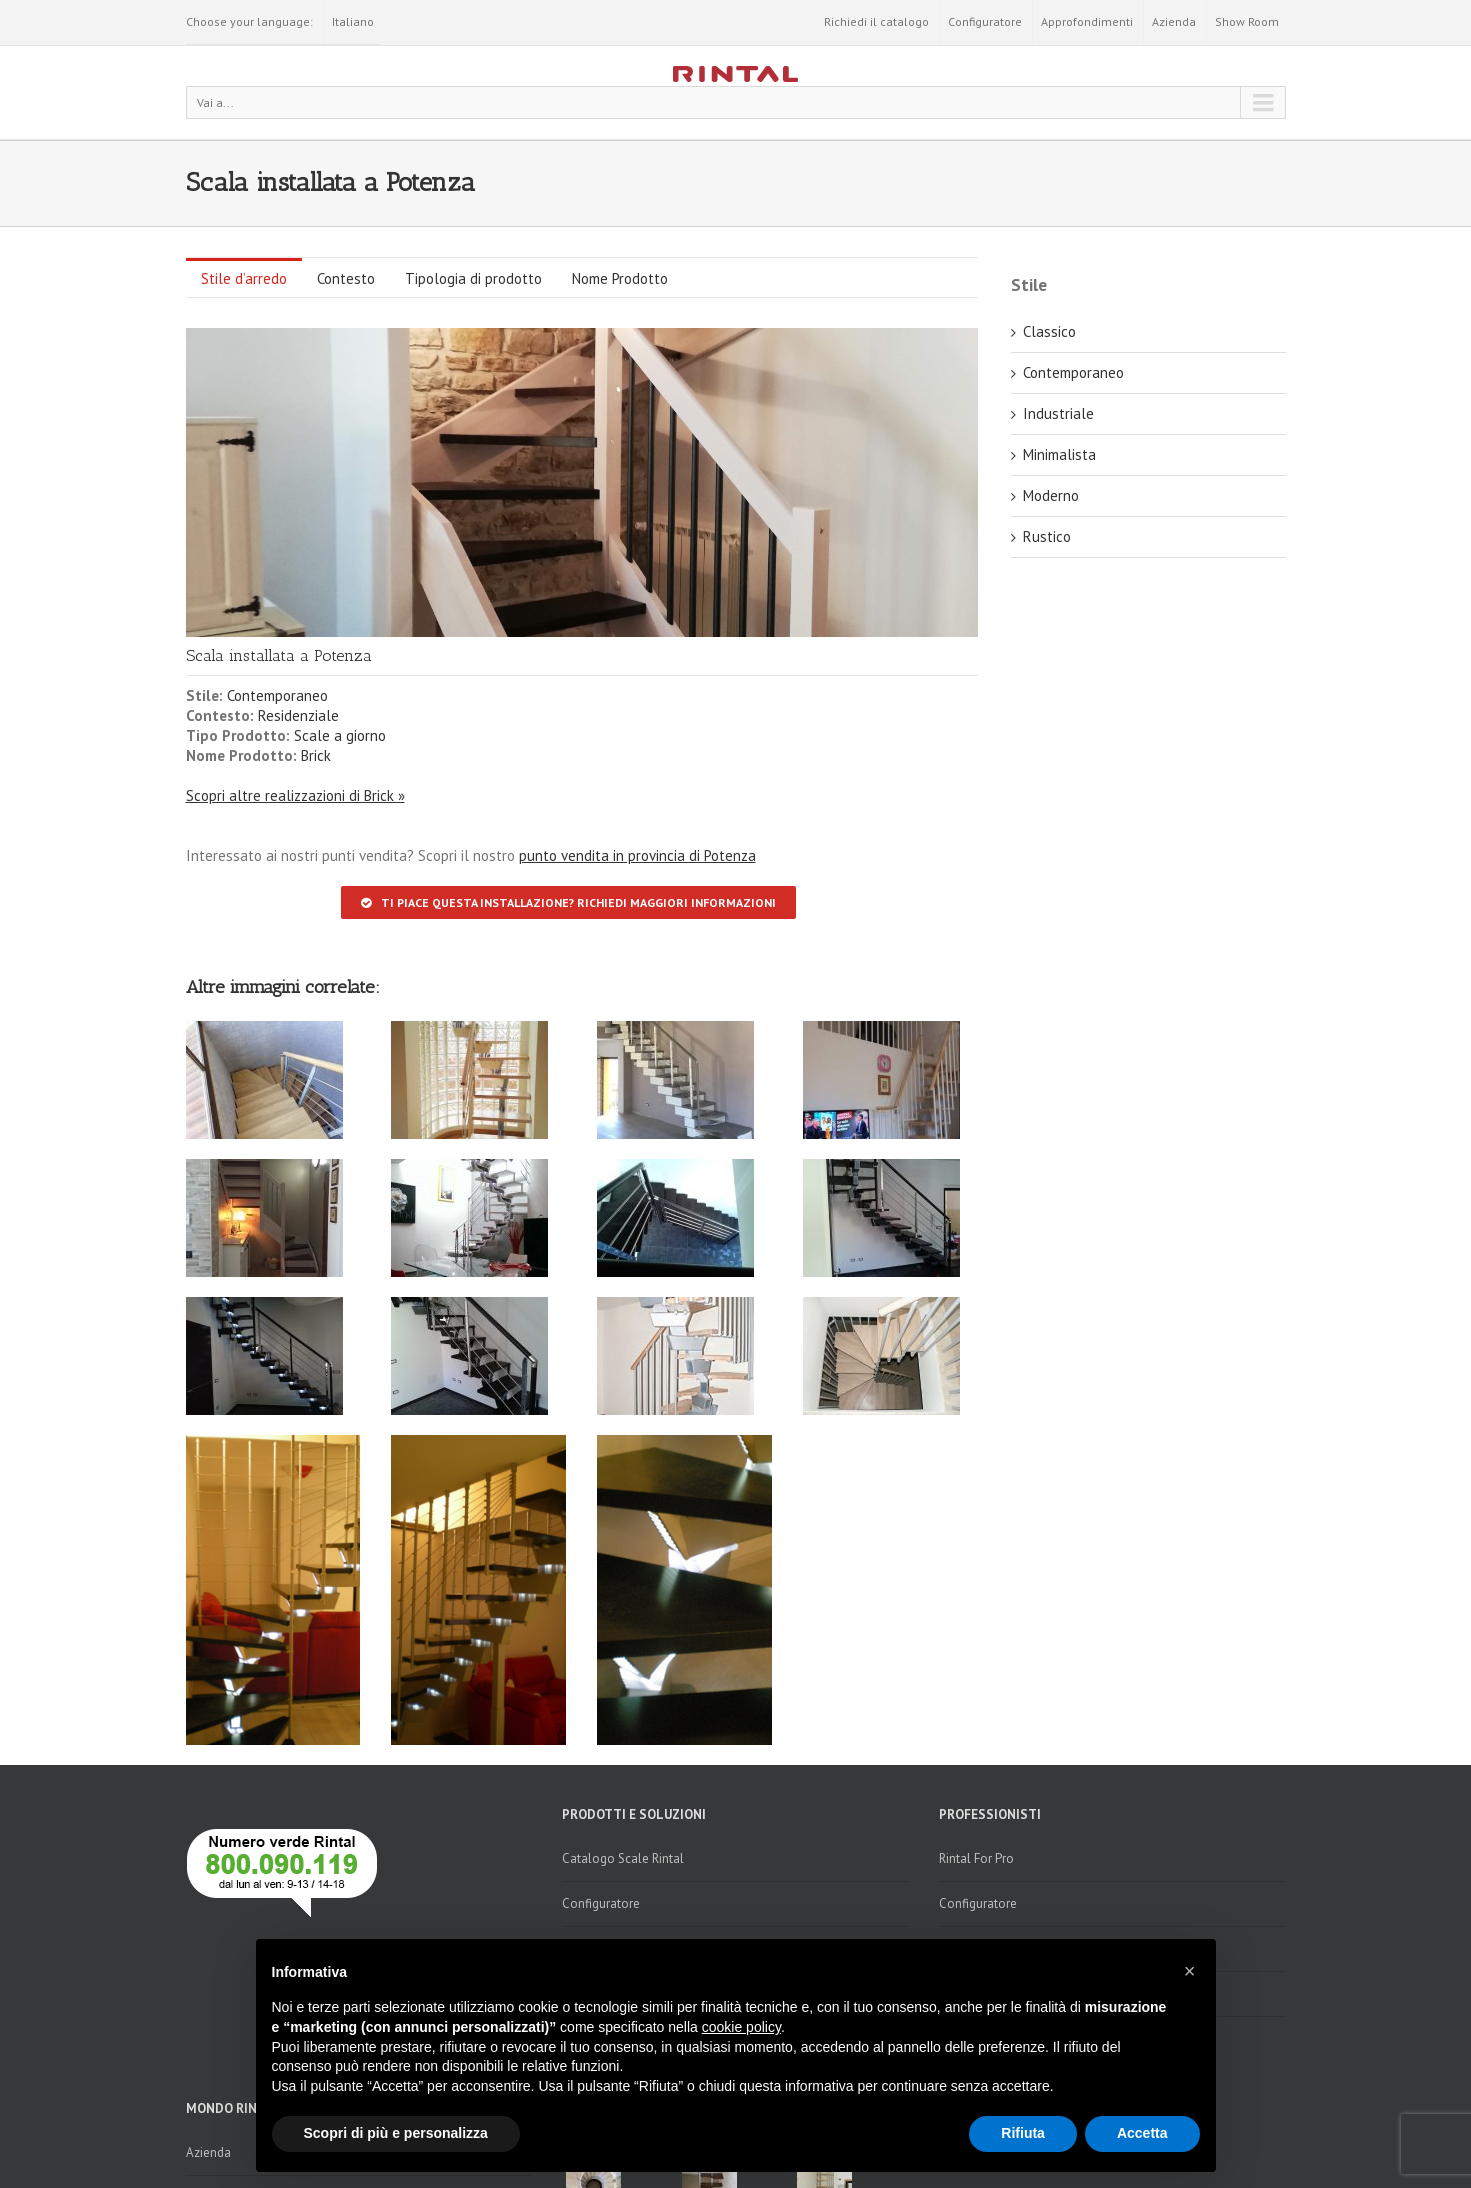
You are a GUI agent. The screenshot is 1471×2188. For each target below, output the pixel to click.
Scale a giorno (340, 735)
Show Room (1247, 21)
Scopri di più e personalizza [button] (396, 2133)
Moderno (1051, 495)
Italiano (353, 21)
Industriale (1058, 413)
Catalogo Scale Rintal (623, 1858)
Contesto (346, 278)
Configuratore (985, 21)
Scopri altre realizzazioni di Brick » (295, 795)
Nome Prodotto (620, 278)
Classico (1049, 331)
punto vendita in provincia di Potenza (637, 855)
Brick (316, 755)
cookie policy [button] (741, 2027)
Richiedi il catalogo (876, 21)
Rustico (1047, 536)
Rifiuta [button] (1023, 2133)
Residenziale (298, 715)
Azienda (1174, 21)
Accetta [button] (1142, 2133)
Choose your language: (249, 21)
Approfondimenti (1087, 21)
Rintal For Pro (976, 1858)
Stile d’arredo (244, 278)
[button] (1190, 1971)
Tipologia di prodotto (473, 278)
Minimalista (1059, 454)
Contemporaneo (277, 695)
